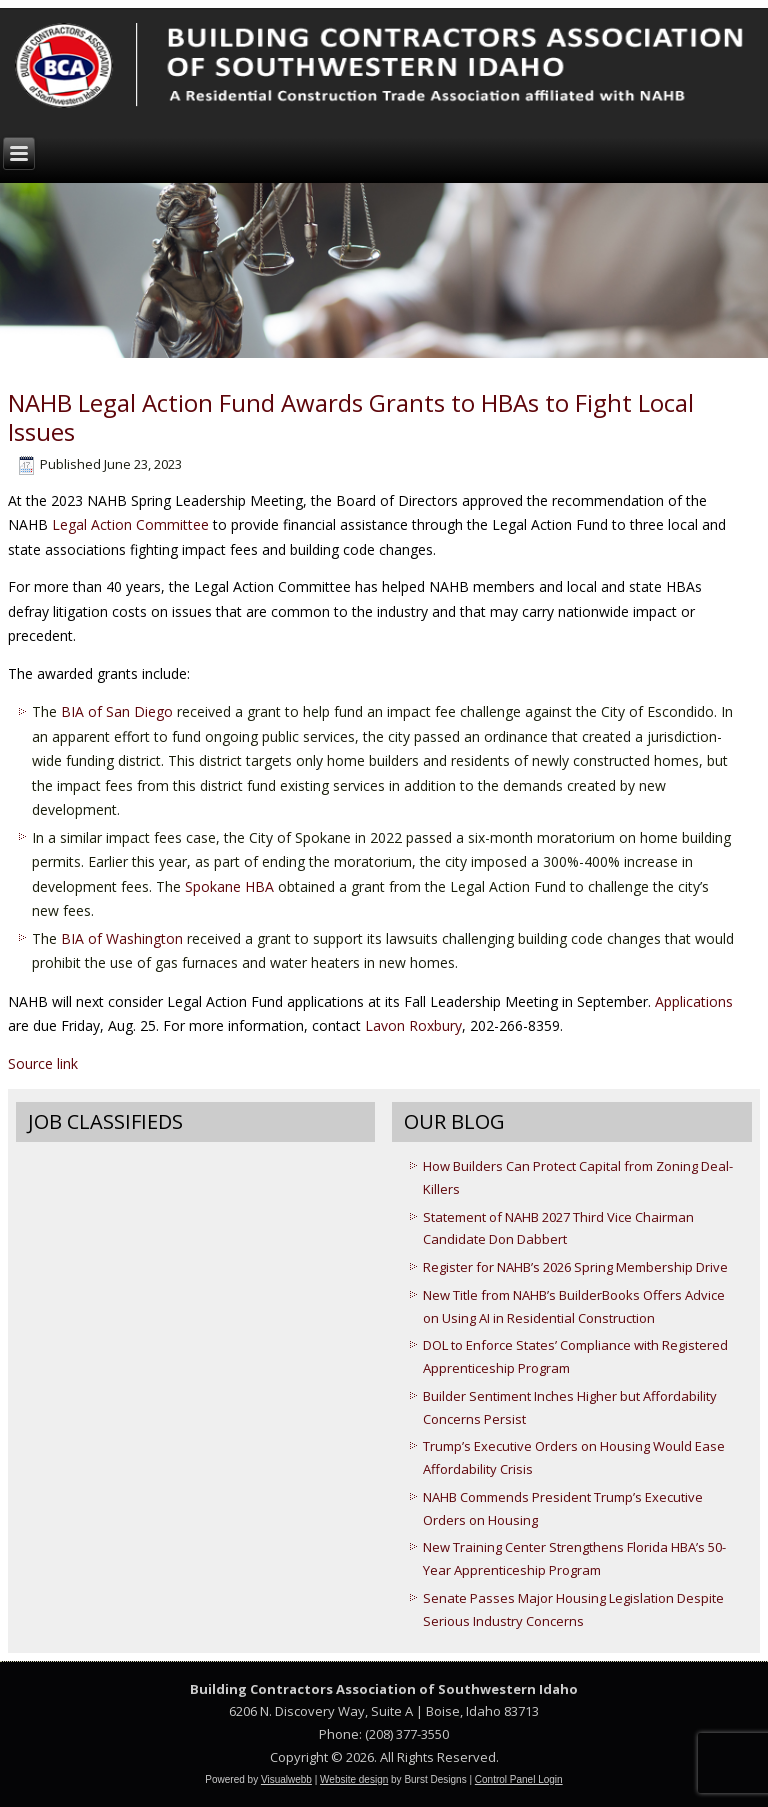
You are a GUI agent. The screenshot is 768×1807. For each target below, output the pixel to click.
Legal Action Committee (130, 524)
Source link (43, 1063)
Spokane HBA (229, 886)
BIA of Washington (122, 938)
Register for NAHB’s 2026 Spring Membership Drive (575, 1267)
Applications (694, 1001)
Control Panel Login (519, 1779)
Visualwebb (286, 1779)
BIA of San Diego (117, 711)
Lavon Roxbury (413, 1025)
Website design (354, 1779)
